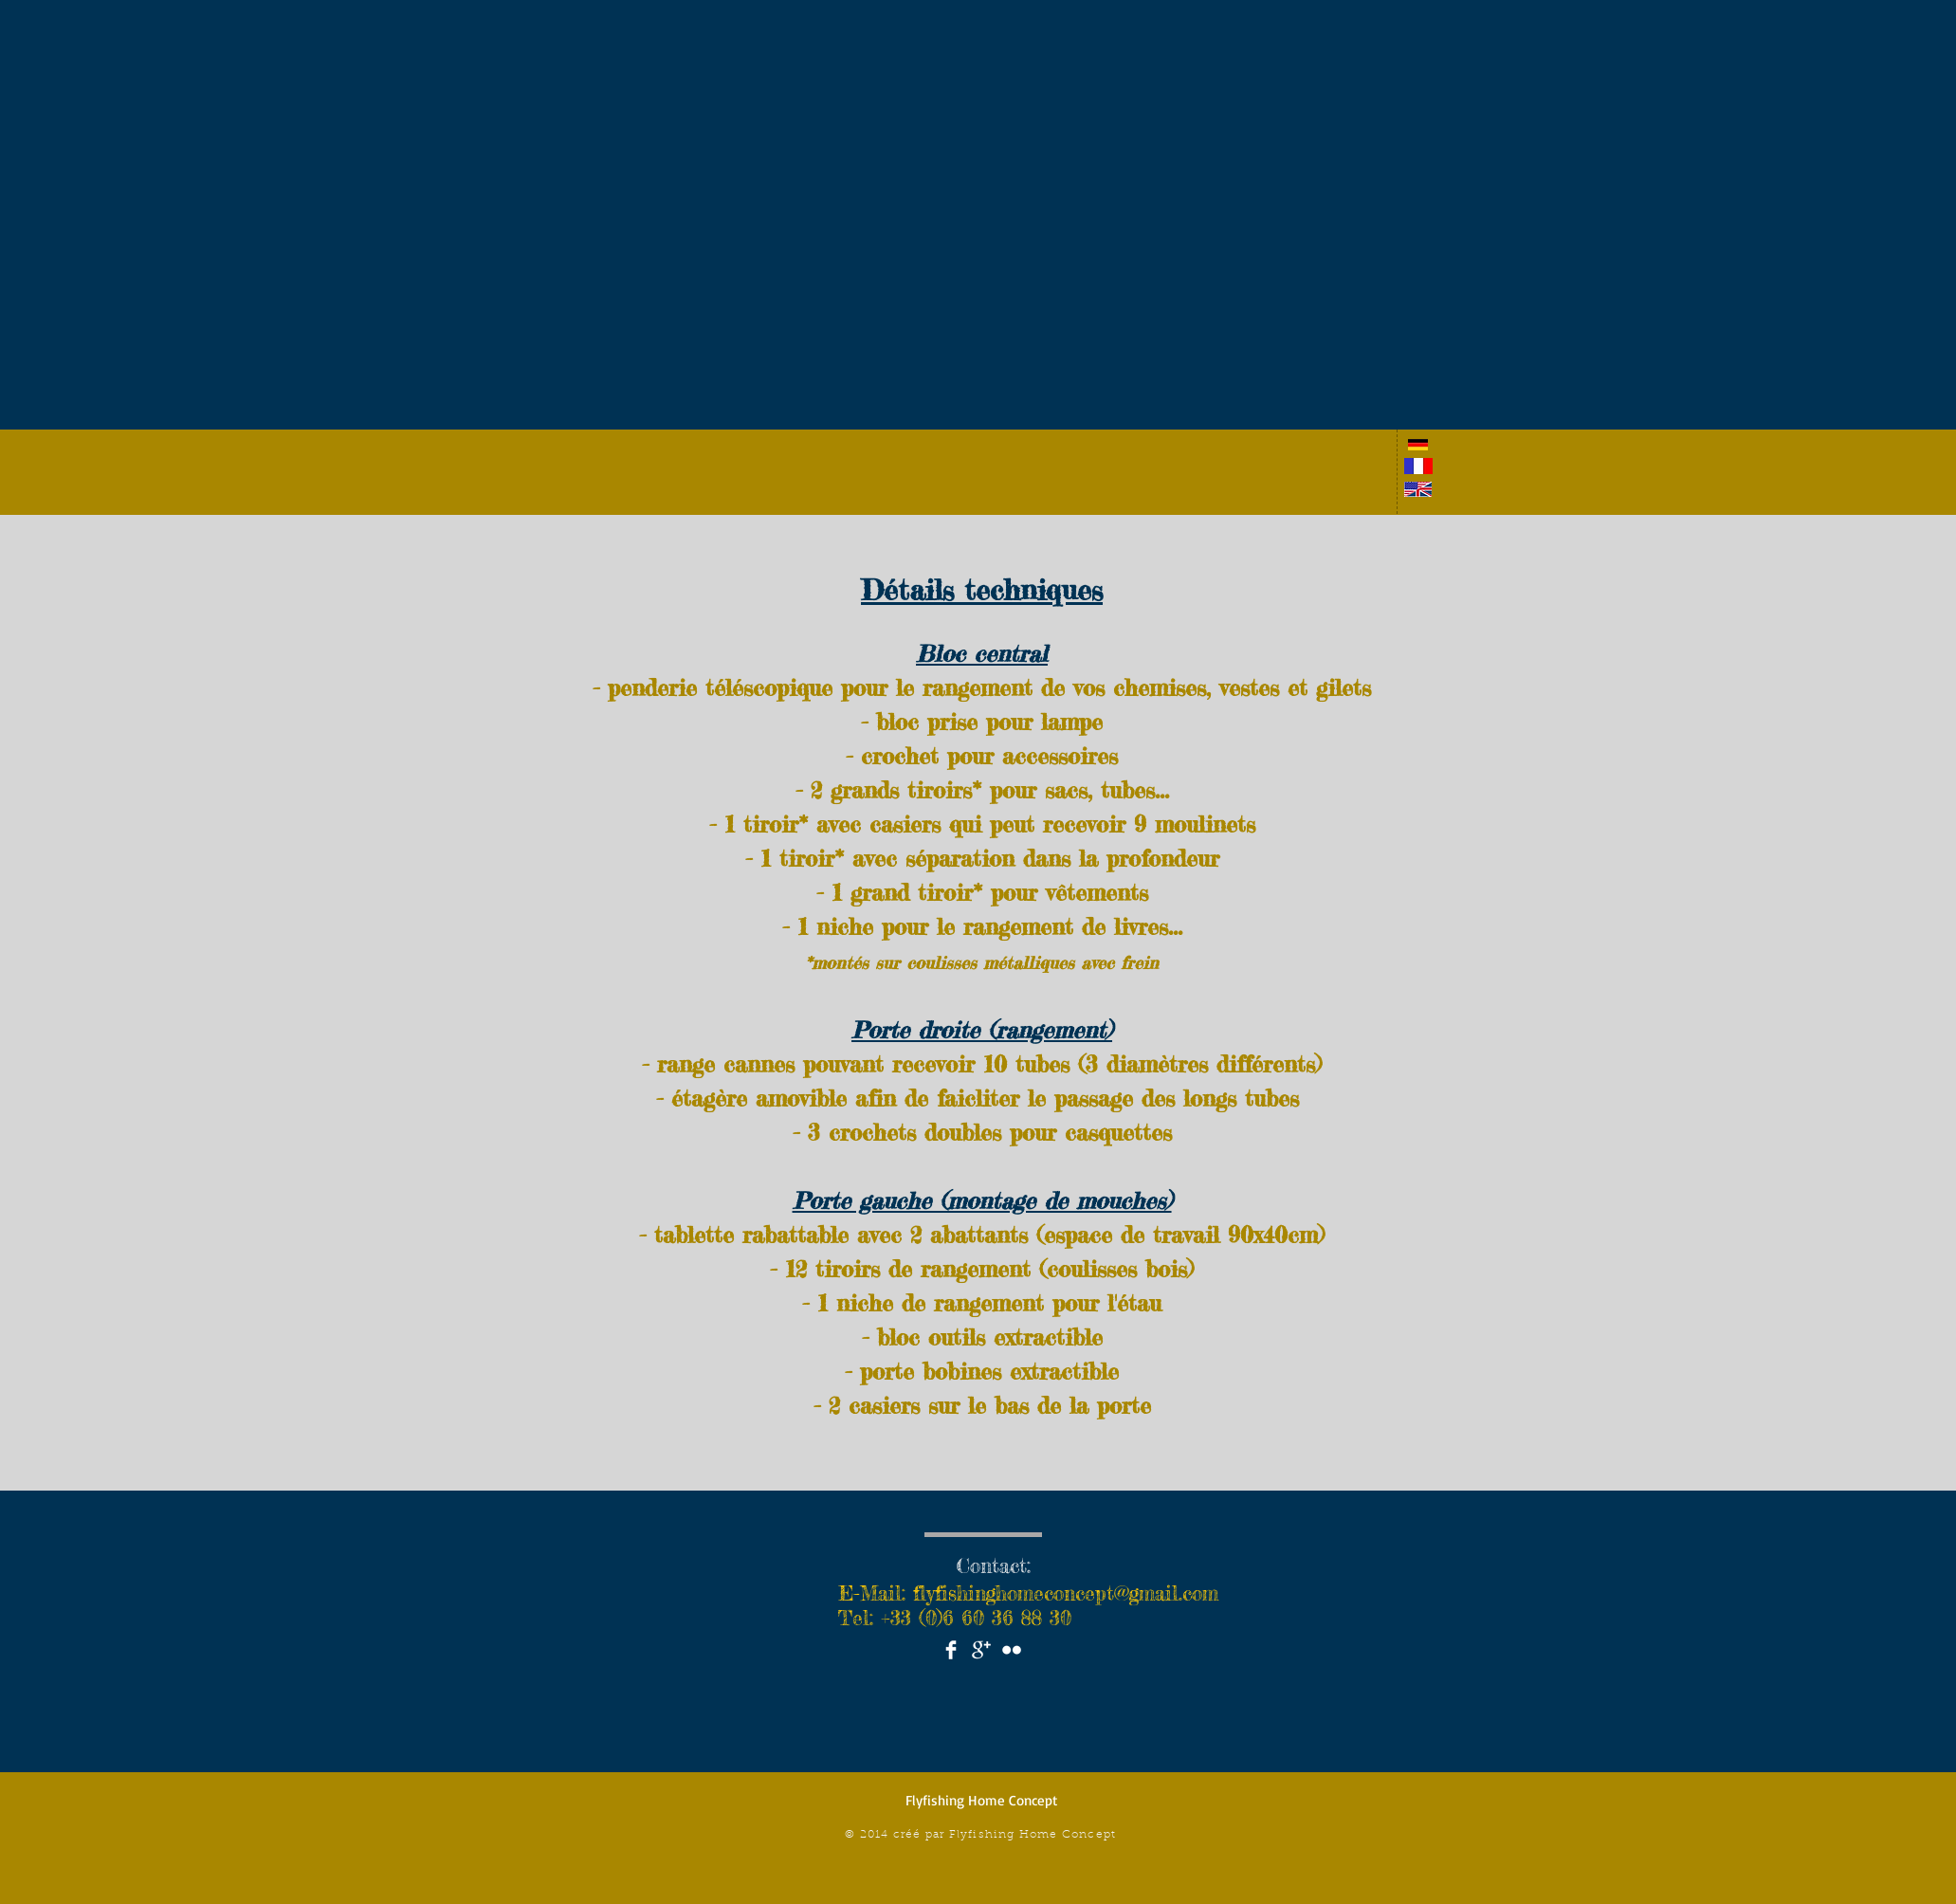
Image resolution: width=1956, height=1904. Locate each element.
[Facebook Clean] (950, 1649)
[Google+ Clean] (981, 1649)
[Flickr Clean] (1011, 1649)
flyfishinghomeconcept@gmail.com (1065, 1593)
